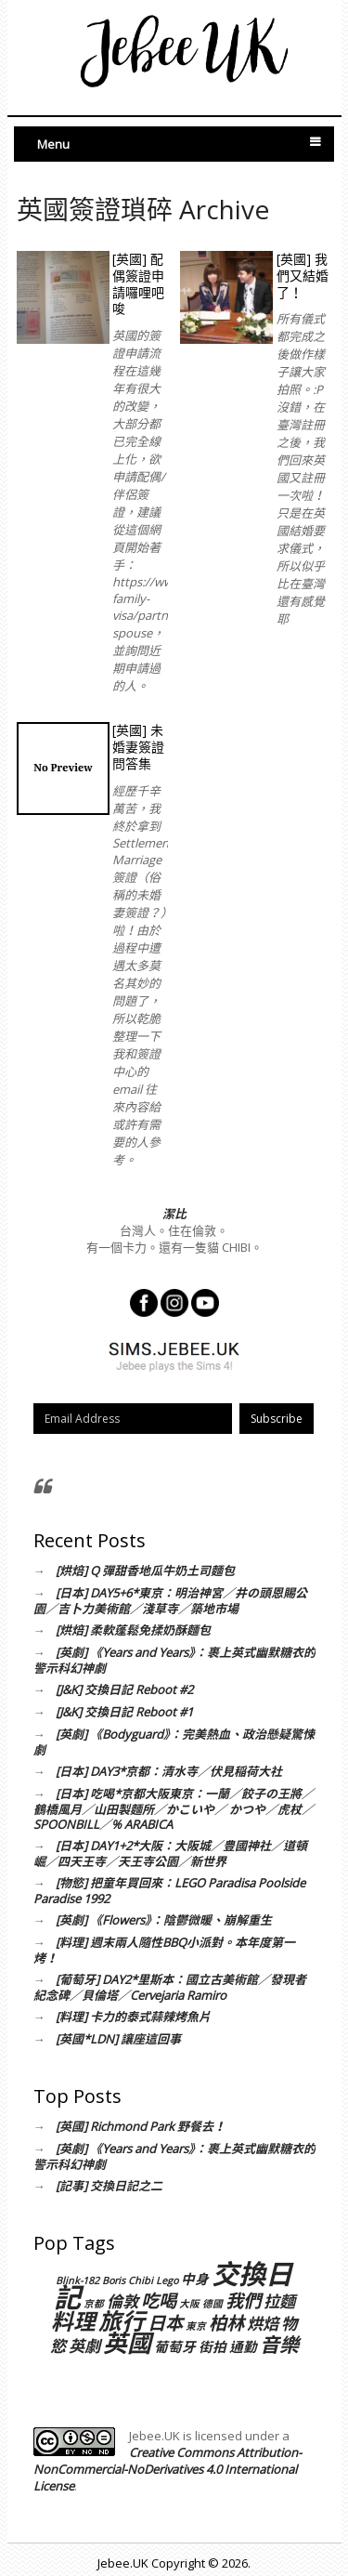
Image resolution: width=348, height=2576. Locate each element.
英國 (127, 2342)
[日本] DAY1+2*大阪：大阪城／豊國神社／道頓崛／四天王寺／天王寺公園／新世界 (170, 1853)
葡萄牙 (175, 2346)
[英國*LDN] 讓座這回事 (118, 2039)
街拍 (212, 2346)
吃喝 (158, 2300)
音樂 (279, 2344)
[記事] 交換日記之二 (109, 2185)
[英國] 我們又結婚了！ (303, 275)
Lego (167, 2280)
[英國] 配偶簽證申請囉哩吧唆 (138, 284)
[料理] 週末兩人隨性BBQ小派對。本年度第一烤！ (164, 1950)
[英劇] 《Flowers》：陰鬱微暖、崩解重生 (164, 1920)
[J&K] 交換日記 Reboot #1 (124, 1711)
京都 (94, 2303)
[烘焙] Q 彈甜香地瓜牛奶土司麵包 (145, 1570)
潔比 (174, 1213)
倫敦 (122, 2301)
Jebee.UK (122, 2563)
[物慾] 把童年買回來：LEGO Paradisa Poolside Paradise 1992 (169, 1890)
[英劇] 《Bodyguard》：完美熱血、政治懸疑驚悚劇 (174, 1742)
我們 (243, 2300)
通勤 (243, 2346)
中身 (195, 2278)
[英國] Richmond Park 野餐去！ (141, 2126)
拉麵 (279, 2301)
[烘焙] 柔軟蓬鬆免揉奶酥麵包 (133, 1630)
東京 (196, 2326)
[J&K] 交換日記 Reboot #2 (124, 1689)
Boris (113, 2280)
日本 (165, 2322)
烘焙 (262, 2323)
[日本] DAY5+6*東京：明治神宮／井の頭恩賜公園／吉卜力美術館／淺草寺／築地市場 (170, 1600)
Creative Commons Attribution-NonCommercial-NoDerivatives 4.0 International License (167, 2469)
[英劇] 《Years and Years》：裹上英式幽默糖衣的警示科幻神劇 (174, 1660)
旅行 (121, 2320)
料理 (73, 2321)
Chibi (140, 2280)
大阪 (189, 2303)
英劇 (84, 2346)
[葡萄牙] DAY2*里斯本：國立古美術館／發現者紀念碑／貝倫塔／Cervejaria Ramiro (169, 1987)
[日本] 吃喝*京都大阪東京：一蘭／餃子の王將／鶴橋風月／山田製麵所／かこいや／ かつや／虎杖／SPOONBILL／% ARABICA (173, 1809)
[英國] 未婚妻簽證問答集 (138, 746)
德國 (212, 2303)
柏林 (226, 2322)
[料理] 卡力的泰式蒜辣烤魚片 (133, 2016)
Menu (53, 144)
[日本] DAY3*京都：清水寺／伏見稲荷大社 (169, 1771)
